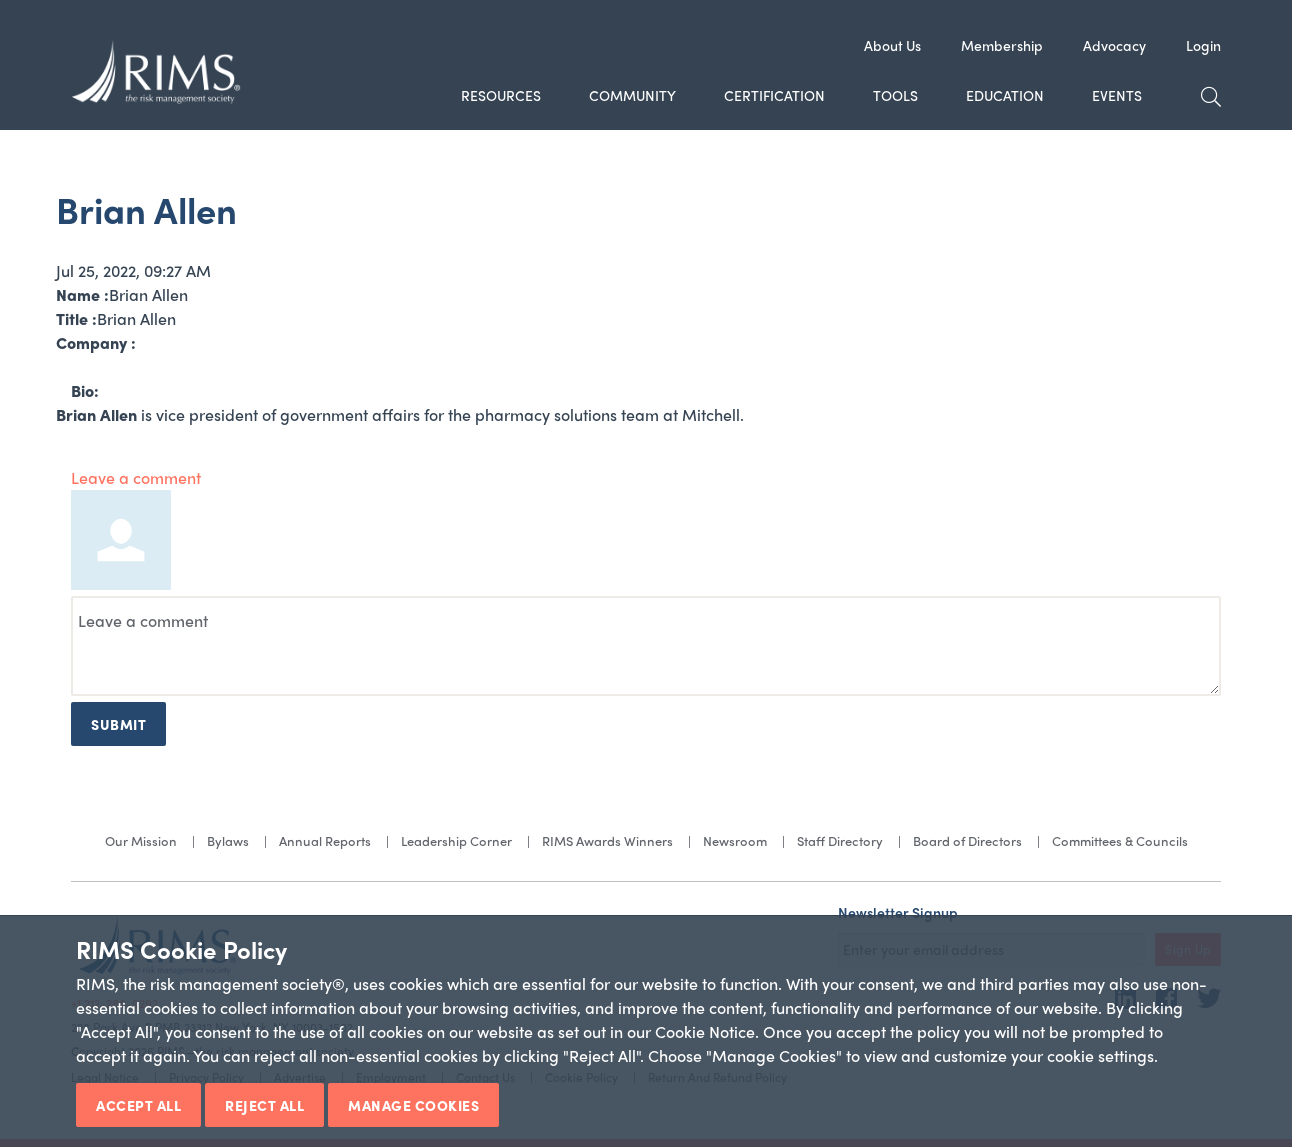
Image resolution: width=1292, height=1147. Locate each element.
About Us (892, 45)
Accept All (138, 1105)
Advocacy (1114, 45)
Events (1117, 95)
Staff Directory (840, 840)
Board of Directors (967, 840)
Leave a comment (136, 477)
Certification (774, 95)
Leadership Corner (456, 840)
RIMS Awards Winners (607, 840)
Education (1005, 95)
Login (1203, 45)
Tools (895, 95)
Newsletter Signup (898, 912)
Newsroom (735, 840)
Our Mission (141, 840)
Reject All (264, 1105)
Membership (1002, 45)
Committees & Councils (1120, 840)
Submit (118, 724)
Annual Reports (325, 840)
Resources (501, 95)
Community (632, 95)
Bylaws (228, 840)
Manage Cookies (413, 1105)
